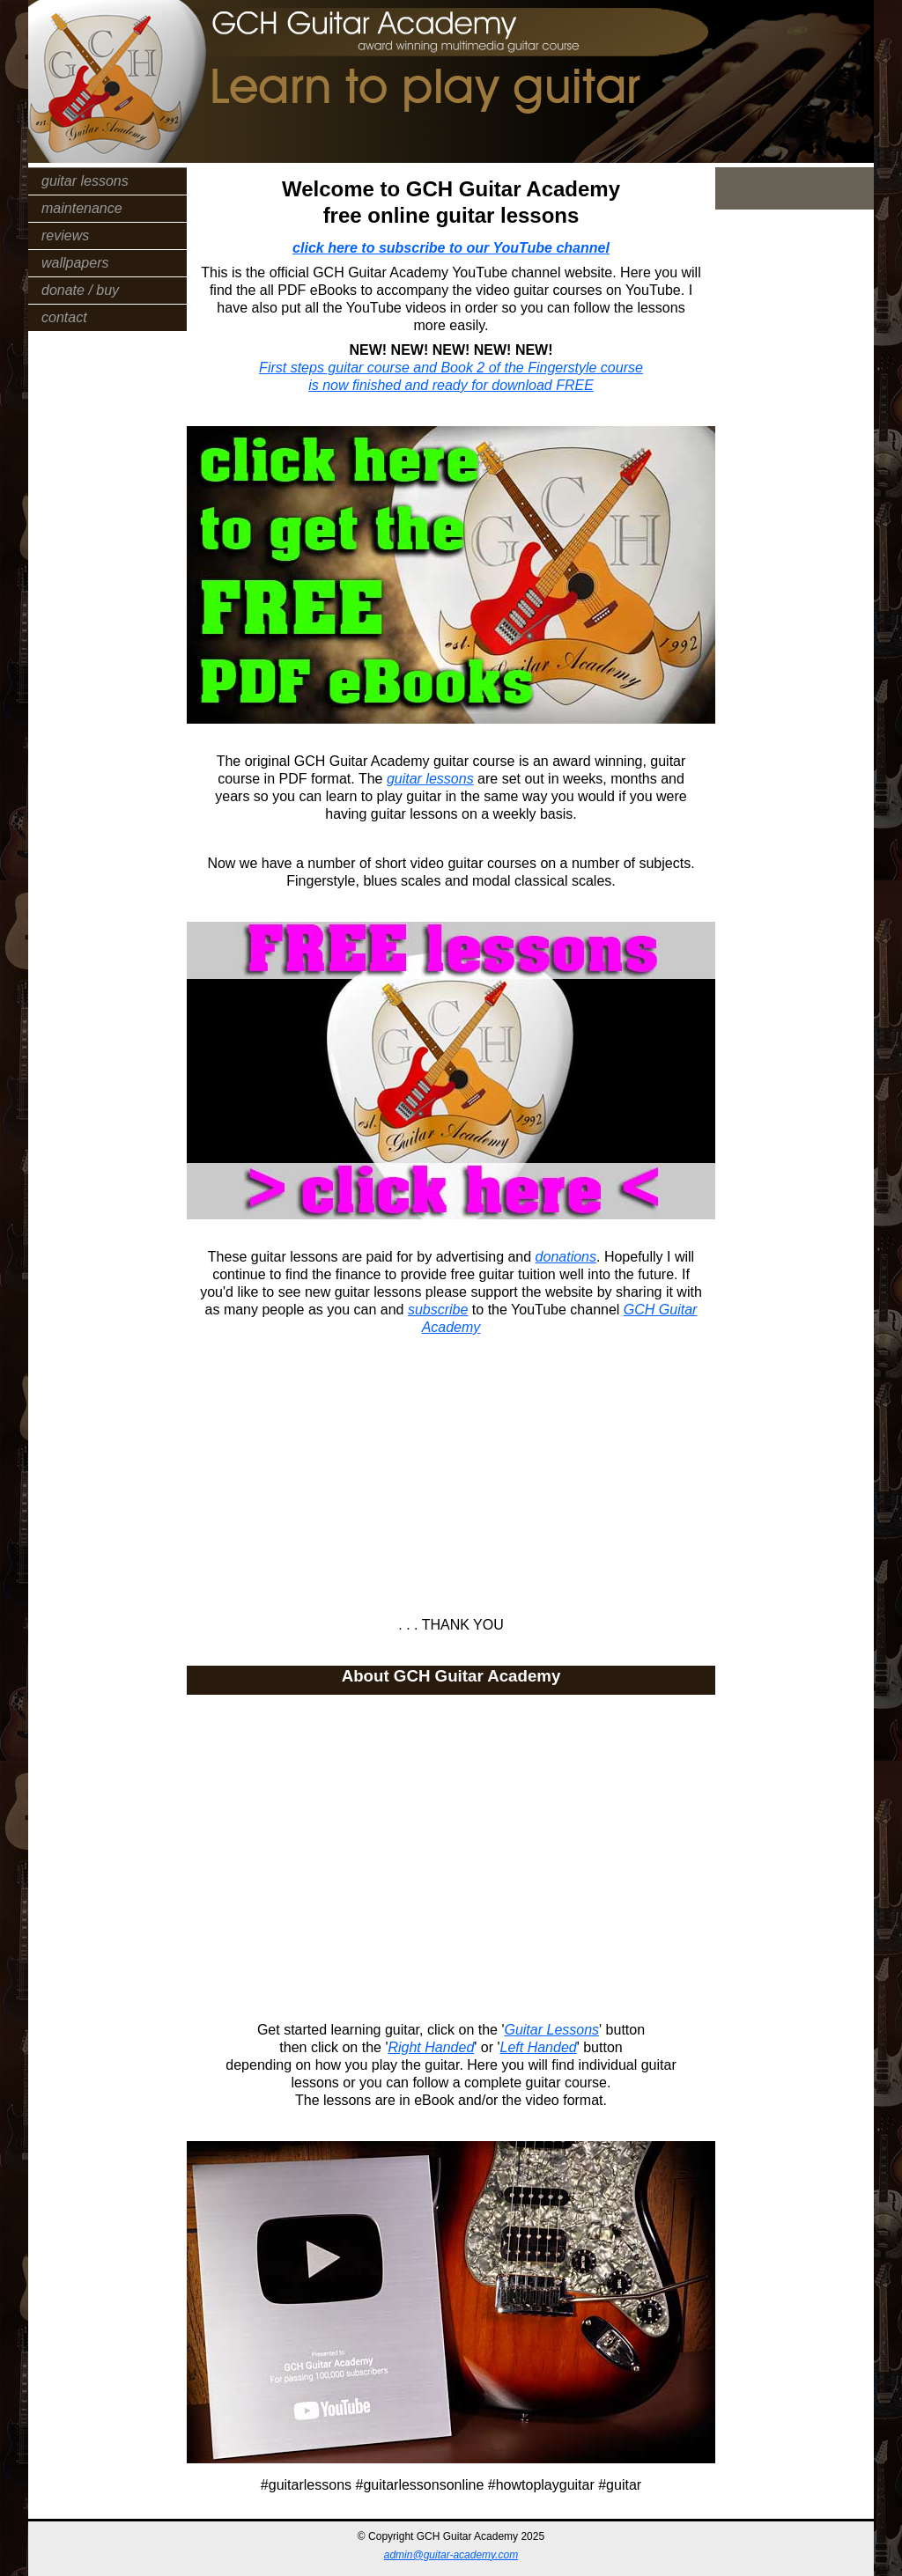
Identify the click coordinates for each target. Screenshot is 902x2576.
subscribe (438, 1309)
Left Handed (538, 2047)
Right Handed (431, 2047)
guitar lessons (85, 180)
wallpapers (74, 262)
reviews (65, 235)
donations (566, 1256)
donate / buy (80, 290)
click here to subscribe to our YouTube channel (451, 247)
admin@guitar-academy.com (451, 2555)
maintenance (81, 208)
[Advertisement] (451, 1468)
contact (64, 317)
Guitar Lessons (551, 2029)
